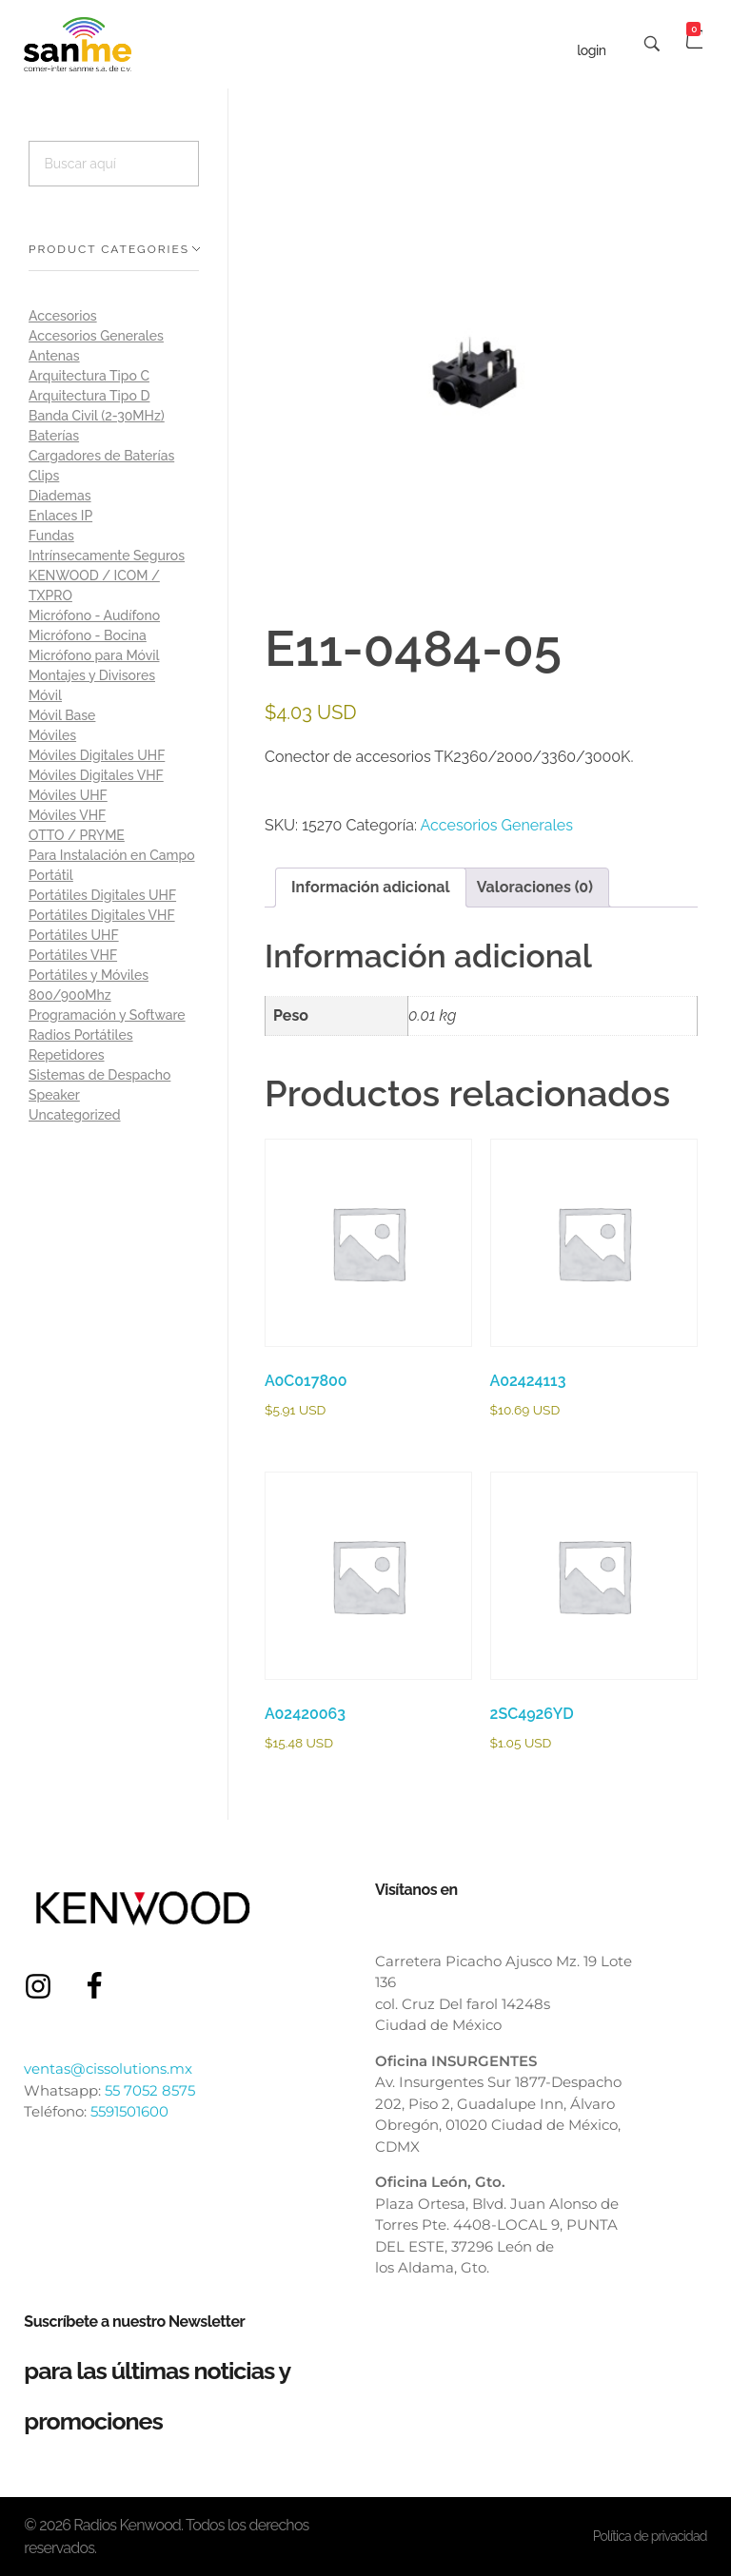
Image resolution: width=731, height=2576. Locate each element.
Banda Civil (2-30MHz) (97, 415)
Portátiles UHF (74, 935)
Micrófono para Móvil (94, 655)
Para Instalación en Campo (112, 855)
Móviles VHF (67, 815)
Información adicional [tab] (370, 887)
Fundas (51, 535)
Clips (44, 475)
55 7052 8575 (150, 2090)
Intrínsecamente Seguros (107, 555)
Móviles (52, 735)
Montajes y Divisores (92, 675)
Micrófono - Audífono (94, 615)
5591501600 (129, 2111)
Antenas (54, 355)
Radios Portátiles (81, 1035)
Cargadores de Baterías (101, 455)
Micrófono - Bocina (88, 635)
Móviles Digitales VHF (96, 775)
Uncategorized (75, 1114)
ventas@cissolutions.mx (108, 2068)
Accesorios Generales (497, 825)
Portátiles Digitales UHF (102, 895)
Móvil (45, 695)
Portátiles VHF (73, 955)
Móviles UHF (68, 795)
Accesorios (63, 315)
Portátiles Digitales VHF (102, 915)
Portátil (51, 875)
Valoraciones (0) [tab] (535, 887)
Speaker (54, 1095)
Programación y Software (107, 1015)
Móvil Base (62, 715)
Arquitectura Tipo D (89, 395)
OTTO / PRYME (77, 835)
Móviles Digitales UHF (97, 755)
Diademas (60, 495)
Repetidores (67, 1055)
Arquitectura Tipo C (89, 375)
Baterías (54, 435)
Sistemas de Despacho (99, 1075)
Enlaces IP (60, 515)
